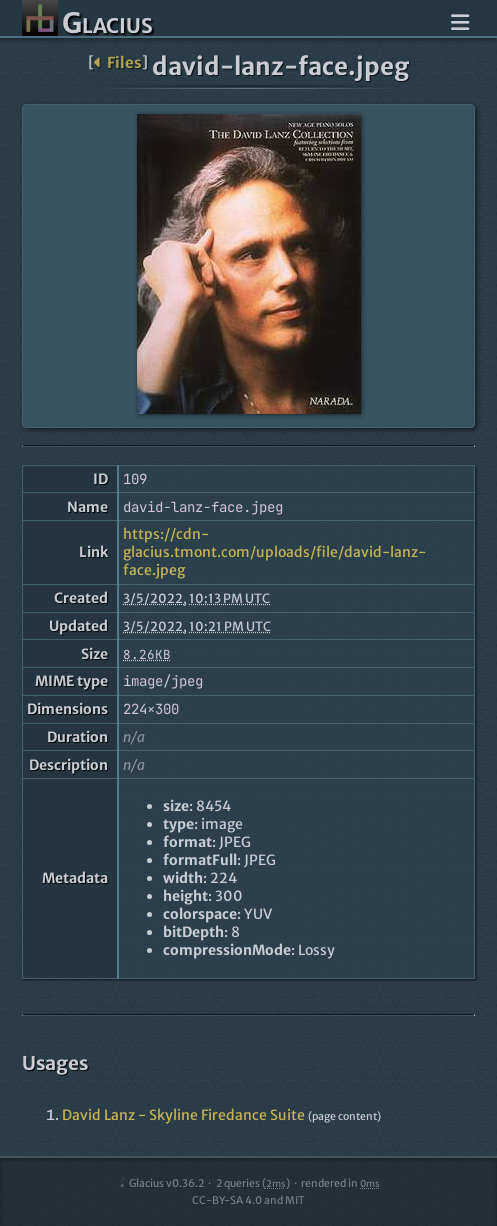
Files (117, 62)
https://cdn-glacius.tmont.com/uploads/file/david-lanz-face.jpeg (274, 552)
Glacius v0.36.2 (160, 1183)
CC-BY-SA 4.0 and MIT (248, 1200)
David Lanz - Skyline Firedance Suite (183, 1115)
